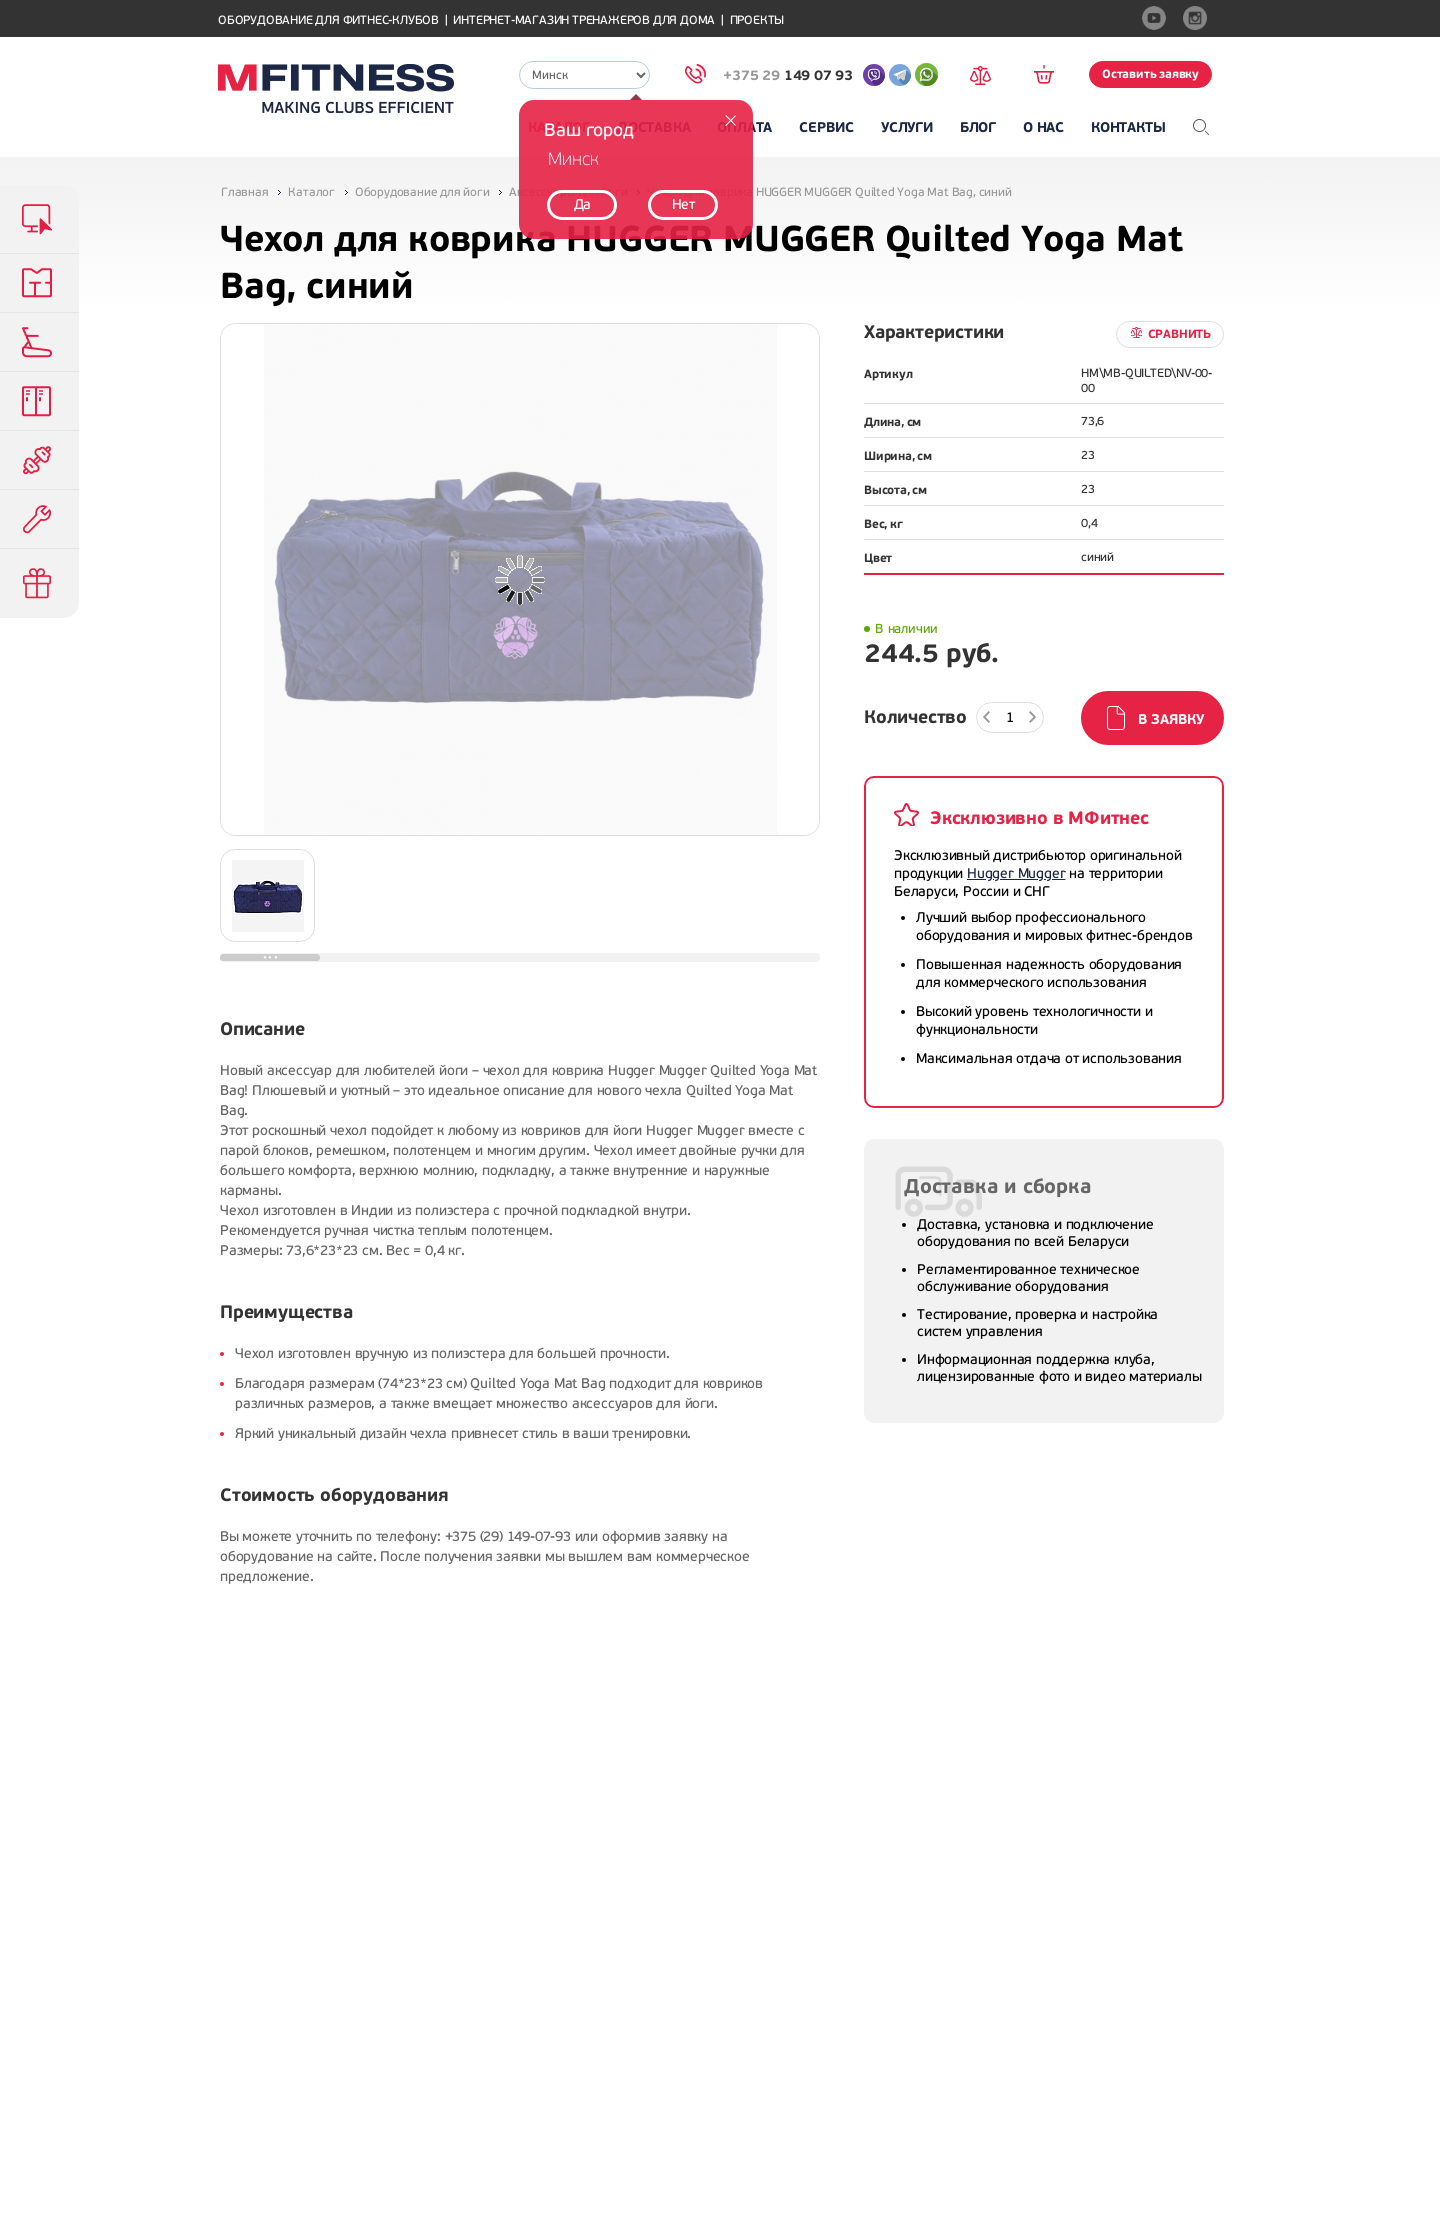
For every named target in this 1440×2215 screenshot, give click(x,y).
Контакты (1128, 127)
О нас (1043, 127)
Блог (978, 127)
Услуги (907, 127)
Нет (683, 204)
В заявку (1171, 719)
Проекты (757, 20)
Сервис (826, 127)
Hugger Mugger (1016, 873)
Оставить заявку (1150, 74)
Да (583, 204)
